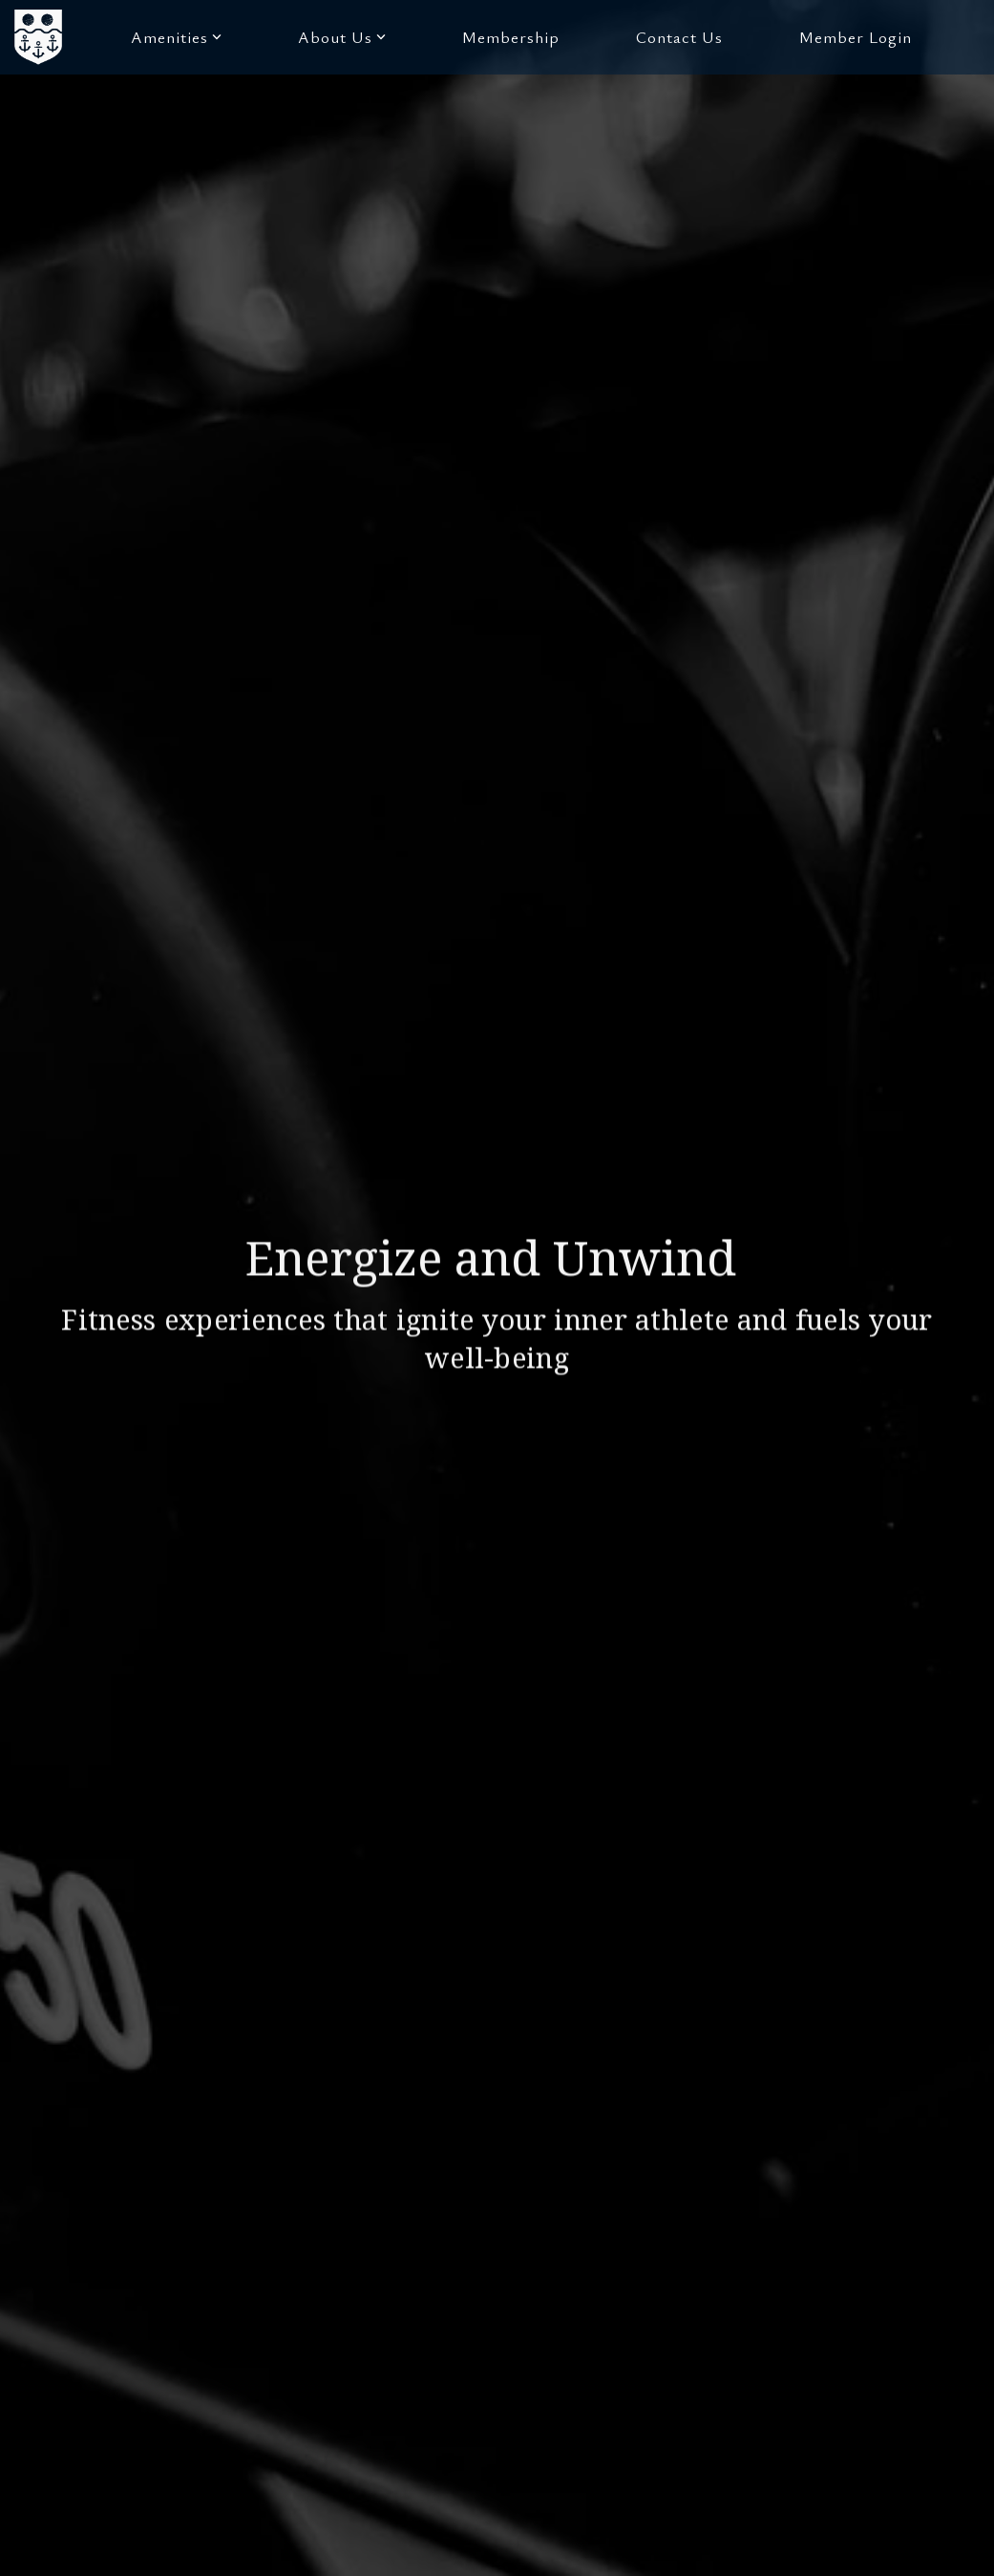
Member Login (855, 37)
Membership (511, 37)
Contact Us (679, 37)
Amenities (176, 37)
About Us (342, 37)
